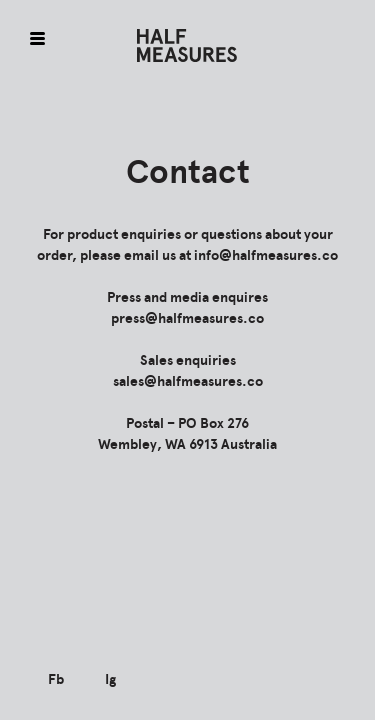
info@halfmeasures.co (266, 255)
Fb (56, 679)
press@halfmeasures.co (187, 318)
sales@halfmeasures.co (188, 381)
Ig (110, 679)
